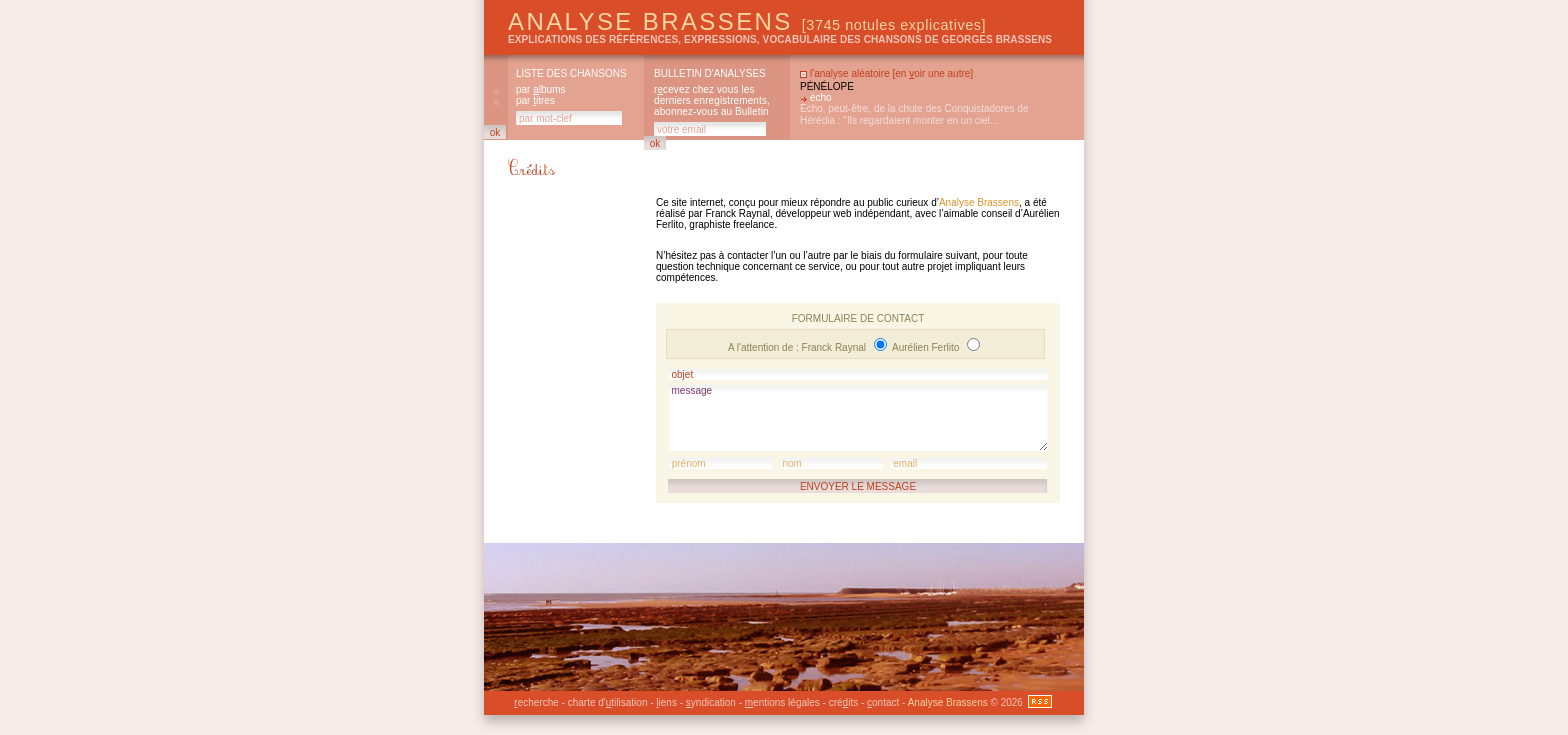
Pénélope (827, 86)
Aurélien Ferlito (927, 347)
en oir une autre (932, 73)
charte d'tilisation (608, 702)
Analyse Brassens (747, 21)
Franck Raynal (835, 347)
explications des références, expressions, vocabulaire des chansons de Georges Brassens (780, 39)
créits (843, 702)
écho (821, 97)
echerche (536, 702)
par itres (535, 100)
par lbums (540, 89)
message (858, 418)
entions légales (782, 702)
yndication (711, 702)
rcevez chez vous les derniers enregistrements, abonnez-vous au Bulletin (712, 100)
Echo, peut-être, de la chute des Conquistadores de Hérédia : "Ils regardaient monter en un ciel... (914, 114)
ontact (883, 702)
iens (666, 702)
